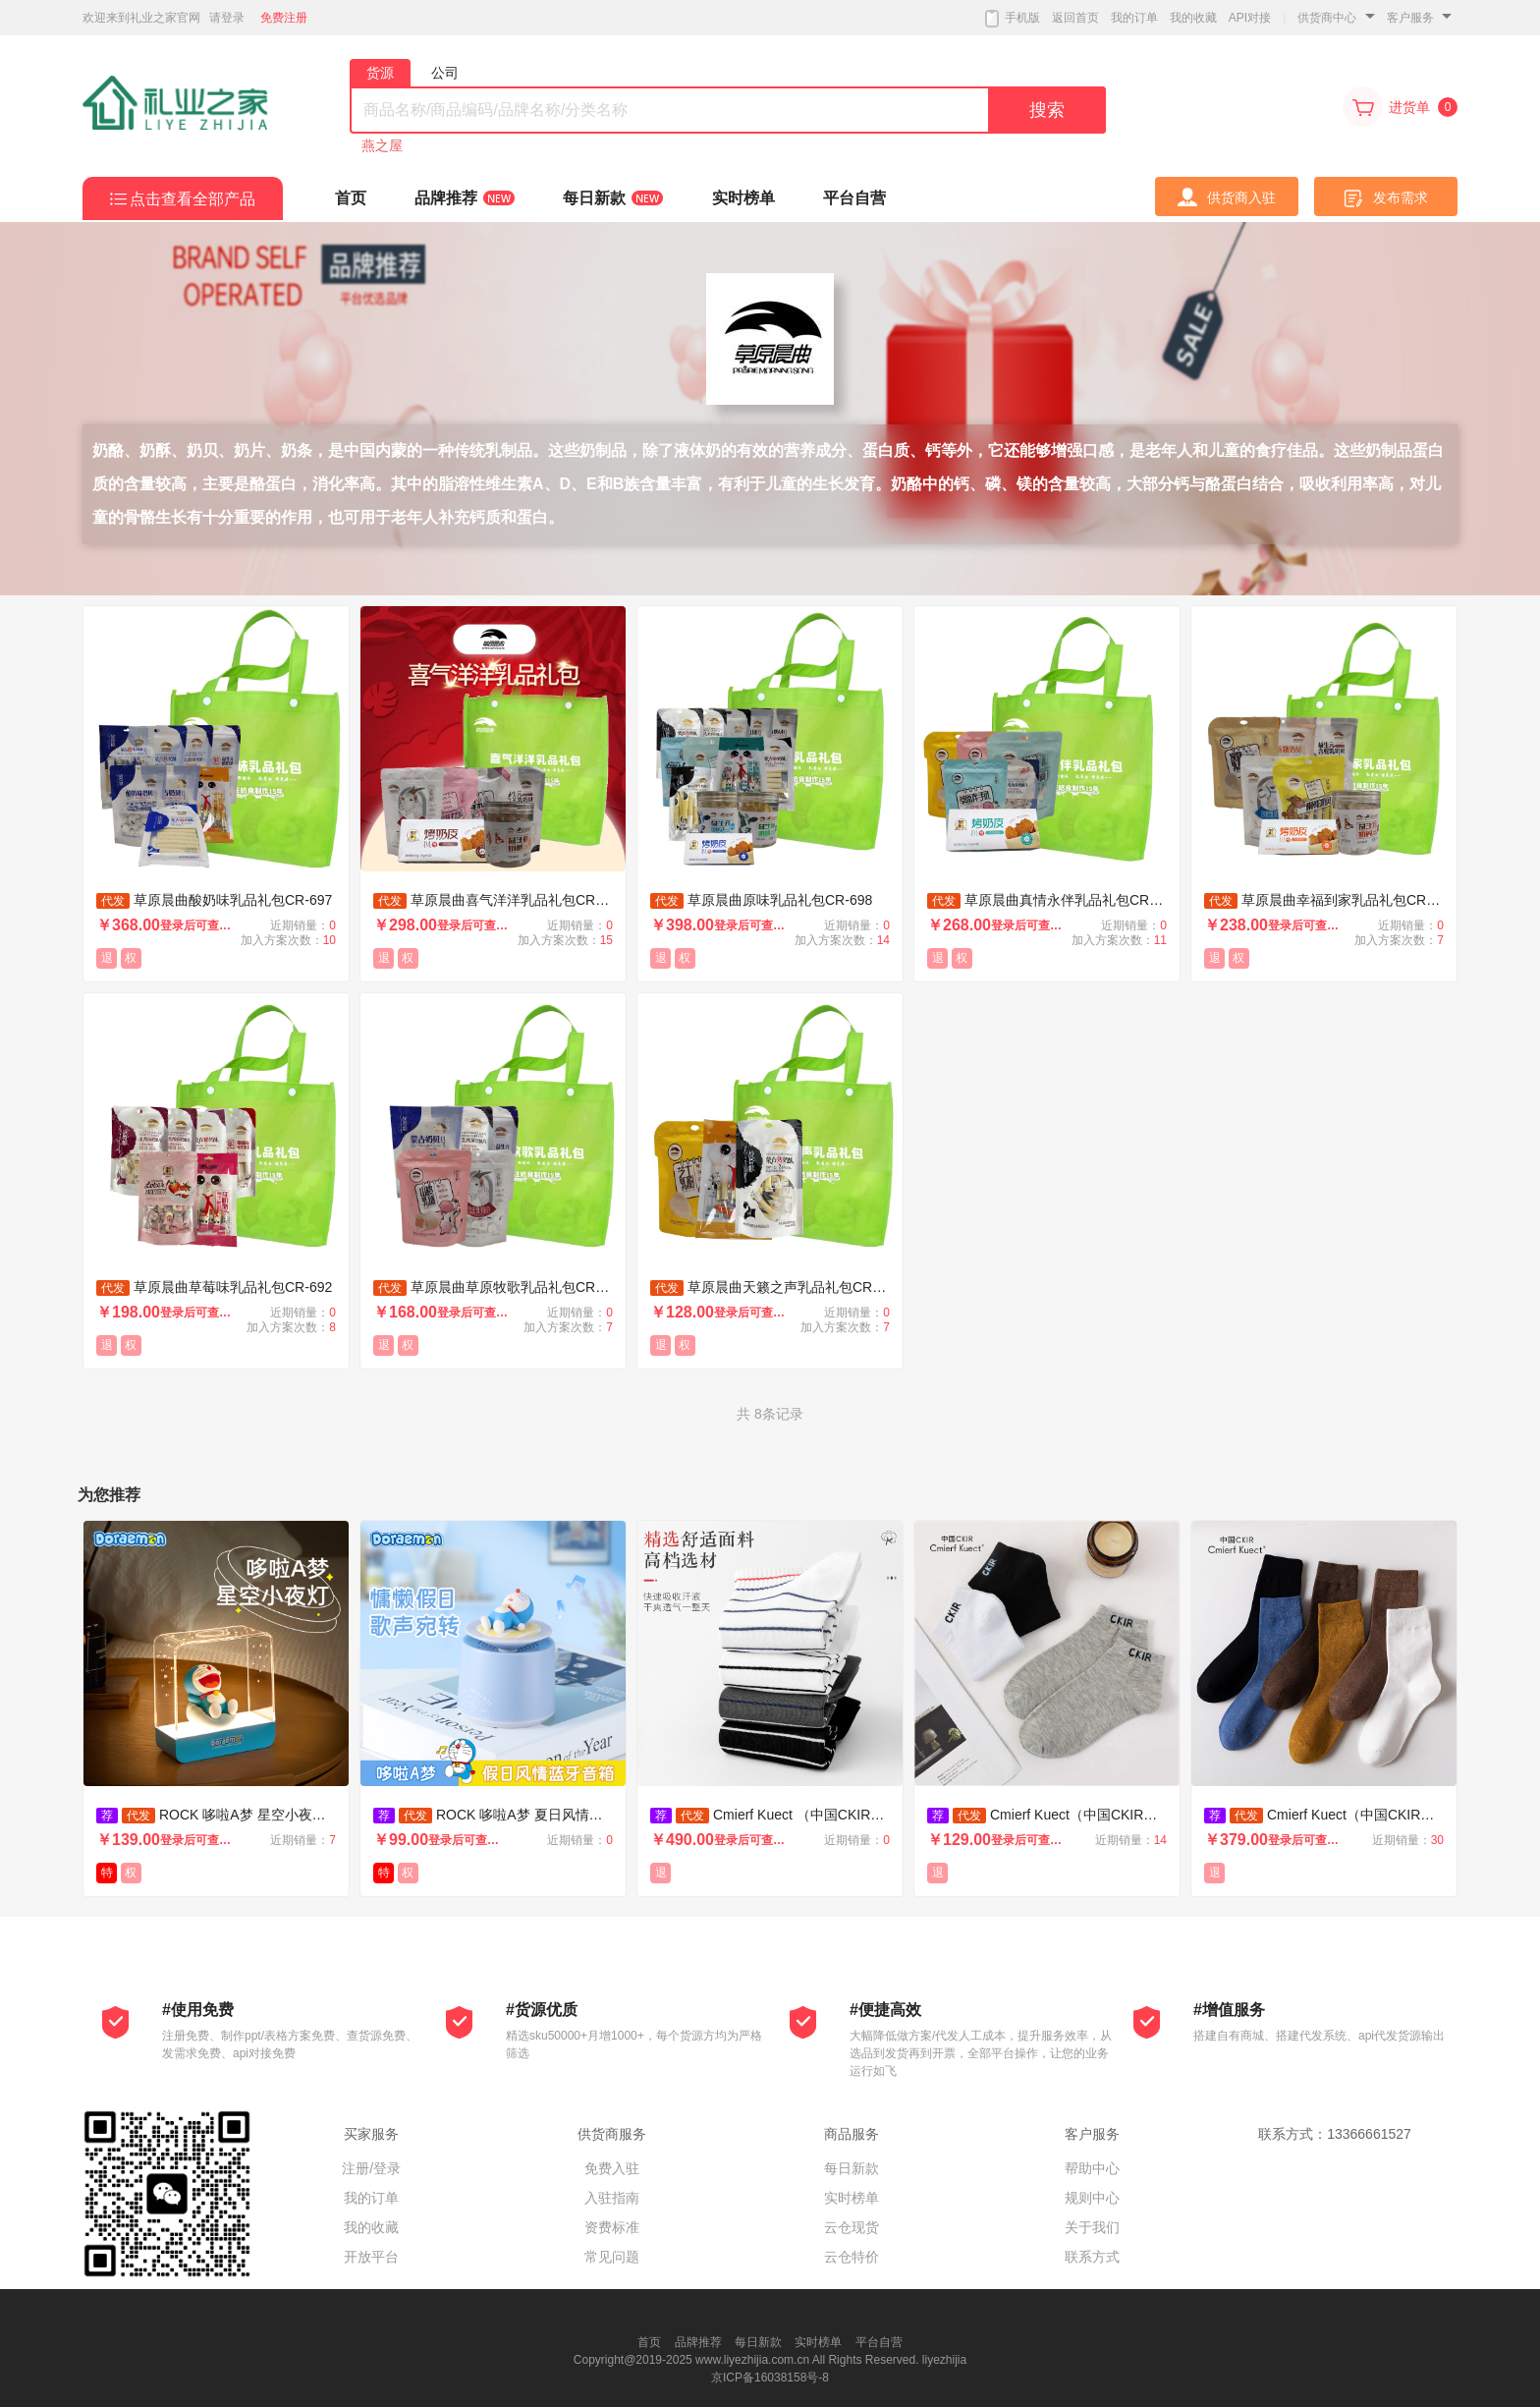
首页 (649, 2342)
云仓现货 (851, 2227)
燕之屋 (382, 145)
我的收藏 (1193, 18)
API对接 (1250, 18)
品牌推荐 (698, 2342)
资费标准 (611, 2227)
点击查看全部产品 (192, 199)
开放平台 (371, 2257)
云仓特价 (851, 2257)
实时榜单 (851, 2198)
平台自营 (879, 2342)
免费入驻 (611, 2168)
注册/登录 (371, 2168)
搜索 (1047, 110)
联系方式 (1092, 2257)
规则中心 (1092, 2198)
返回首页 (1075, 18)
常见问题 (611, 2257)
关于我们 (1092, 2227)
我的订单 (1134, 18)
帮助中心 (1092, 2168)
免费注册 (283, 18)
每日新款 (851, 2168)
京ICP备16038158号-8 (770, 2377)
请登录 (227, 18)
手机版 (1012, 19)
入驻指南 (611, 2198)
